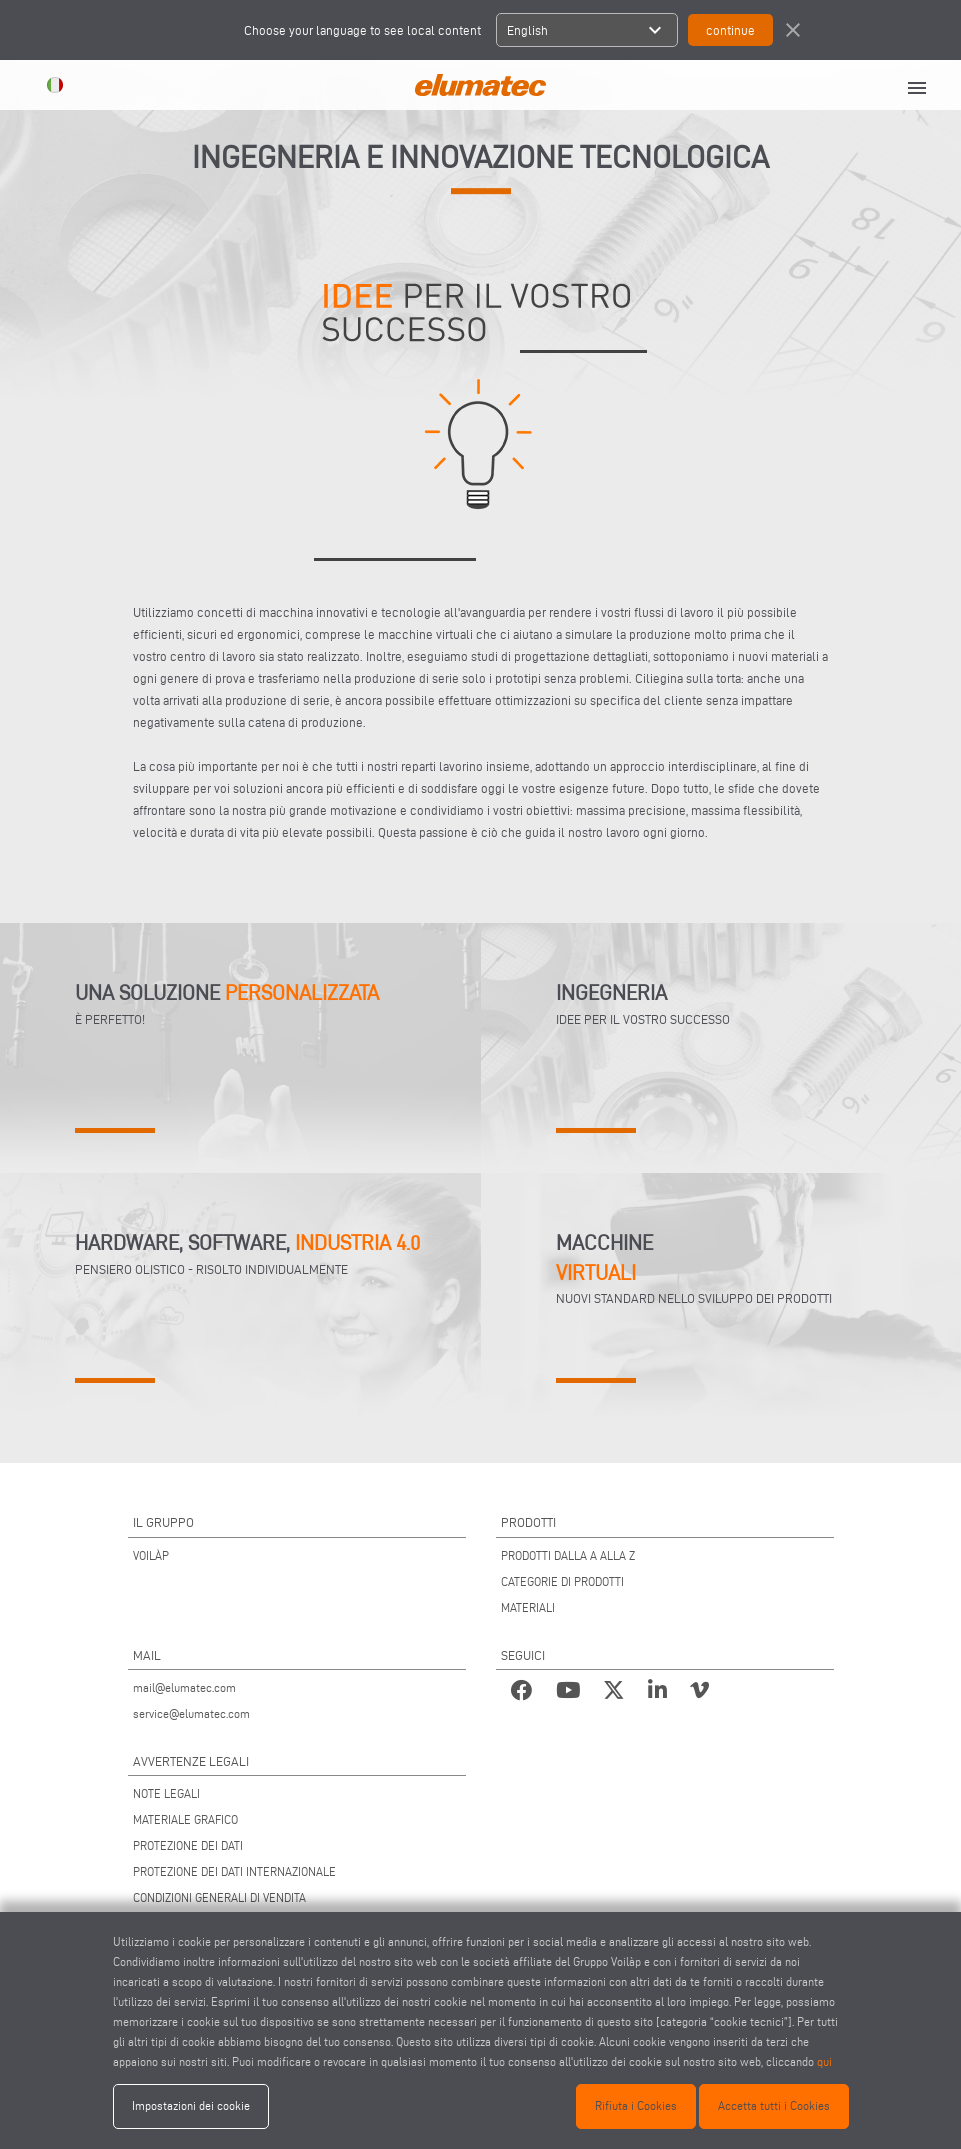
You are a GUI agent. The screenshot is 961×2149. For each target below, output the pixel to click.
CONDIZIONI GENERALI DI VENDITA (219, 1897)
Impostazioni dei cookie (191, 2105)
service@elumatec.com (191, 1713)
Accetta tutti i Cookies (774, 2105)
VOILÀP (151, 1555)
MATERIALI (528, 1607)
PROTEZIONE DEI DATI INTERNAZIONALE (234, 1871)
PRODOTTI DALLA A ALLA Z (568, 1555)
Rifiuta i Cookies (636, 2105)
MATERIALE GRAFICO (185, 1819)
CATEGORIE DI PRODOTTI (562, 1581)
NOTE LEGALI (166, 1793)
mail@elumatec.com (184, 1687)
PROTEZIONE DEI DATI (188, 1845)
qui (824, 2061)
